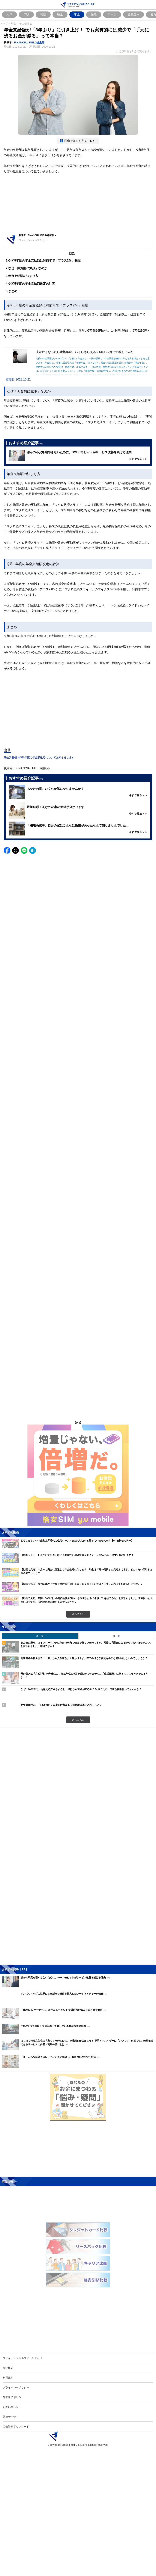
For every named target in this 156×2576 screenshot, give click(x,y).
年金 (77, 14)
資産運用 (134, 14)
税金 (60, 14)
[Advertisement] (78, 203)
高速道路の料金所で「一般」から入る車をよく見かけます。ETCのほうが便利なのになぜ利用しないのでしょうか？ (84, 1658)
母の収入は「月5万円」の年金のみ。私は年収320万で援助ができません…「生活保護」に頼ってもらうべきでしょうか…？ (84, 1675)
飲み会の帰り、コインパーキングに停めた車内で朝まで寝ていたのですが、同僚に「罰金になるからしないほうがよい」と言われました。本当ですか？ (86, 1644)
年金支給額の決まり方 (22, 276)
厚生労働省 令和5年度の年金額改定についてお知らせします (39, 757)
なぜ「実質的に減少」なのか (26, 268)
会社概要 (8, 2368)
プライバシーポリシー (16, 2387)
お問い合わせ (11, 2407)
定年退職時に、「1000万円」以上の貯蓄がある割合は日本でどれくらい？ (61, 1705)
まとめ (11, 291)
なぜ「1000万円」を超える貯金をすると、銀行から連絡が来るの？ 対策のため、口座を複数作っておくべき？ (81, 1689)
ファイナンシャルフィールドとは (22, 2358)
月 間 (116, 1636)
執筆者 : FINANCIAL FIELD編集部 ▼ (37, 235)
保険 (94, 14)
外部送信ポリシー (13, 2397)
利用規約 (8, 2377)
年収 (26, 14)
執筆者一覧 (9, 2416)
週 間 (39, 1636)
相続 (43, 14)
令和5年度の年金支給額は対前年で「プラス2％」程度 (43, 260)
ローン (112, 14)
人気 (9, 14)
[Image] (78, 5)
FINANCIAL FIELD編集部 (29, 42)
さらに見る (78, 1614)
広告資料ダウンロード (16, 2426)
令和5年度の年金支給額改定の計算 (30, 283)
